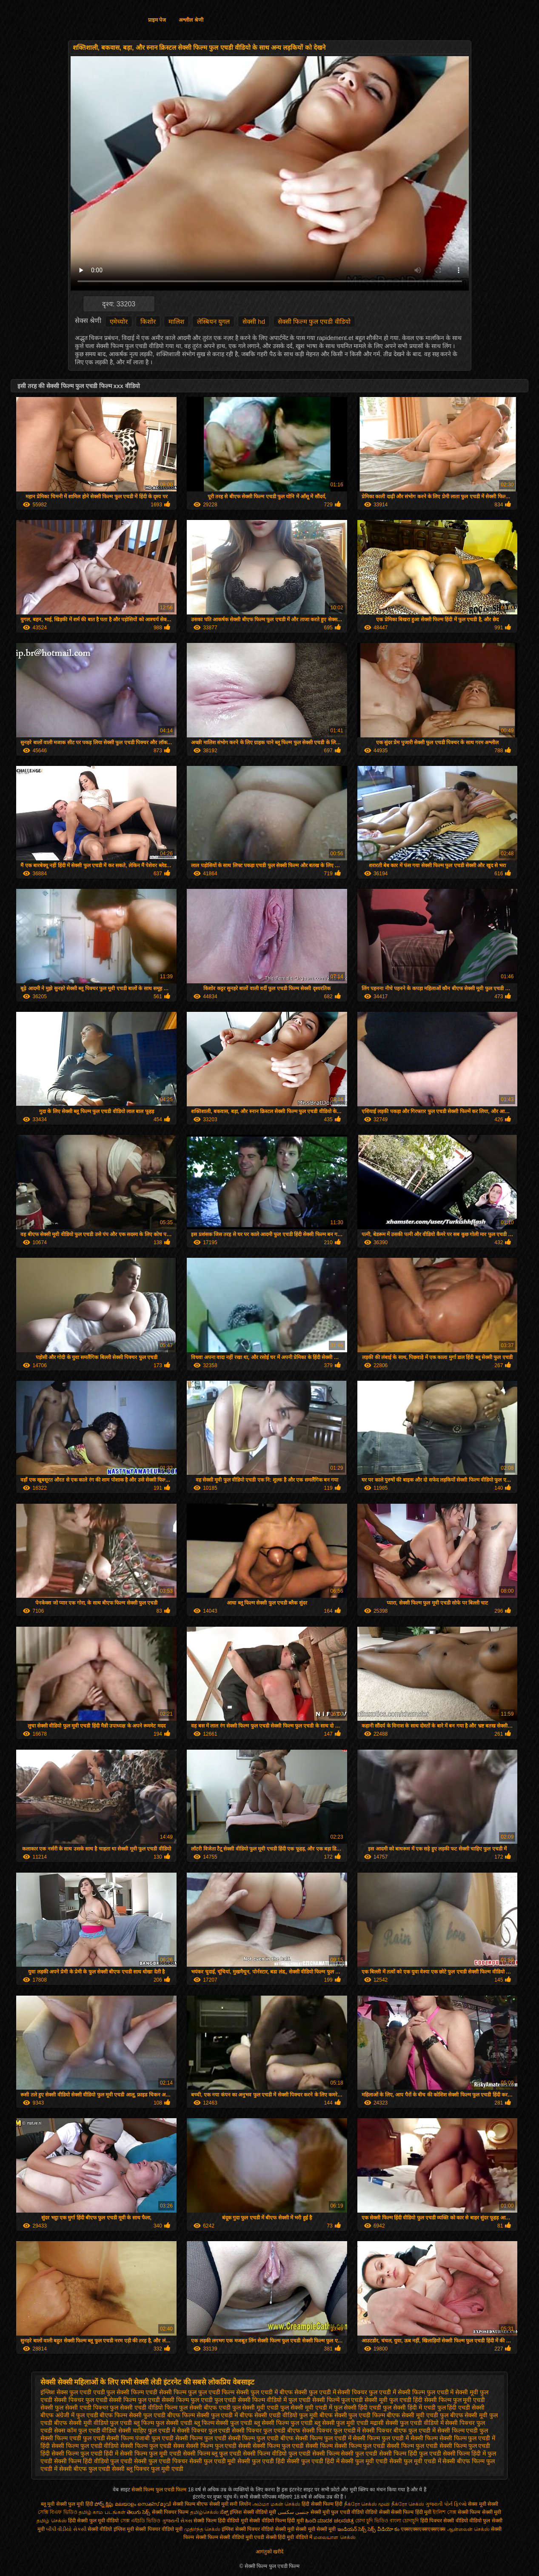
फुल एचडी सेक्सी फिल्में (313, 2399)
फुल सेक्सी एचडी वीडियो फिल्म (143, 2407)
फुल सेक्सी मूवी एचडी (255, 2407)
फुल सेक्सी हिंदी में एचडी (409, 2407)
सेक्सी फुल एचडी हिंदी (261, 2461)
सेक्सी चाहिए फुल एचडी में (146, 2430)
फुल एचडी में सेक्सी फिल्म (397, 2392)
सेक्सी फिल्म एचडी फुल (462, 2430)
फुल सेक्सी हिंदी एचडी (358, 2407)
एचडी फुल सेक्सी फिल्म (118, 2392)
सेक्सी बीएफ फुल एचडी (85, 2468)
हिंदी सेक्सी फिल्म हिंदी (323, 2504)
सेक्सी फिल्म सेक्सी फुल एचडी (345, 2453)
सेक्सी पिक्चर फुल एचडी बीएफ (266, 2430)
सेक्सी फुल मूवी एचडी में (415, 2461)
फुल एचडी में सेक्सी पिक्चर (338, 2392)
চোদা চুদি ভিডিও (372, 2521)
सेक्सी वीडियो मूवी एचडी (242, 2537)
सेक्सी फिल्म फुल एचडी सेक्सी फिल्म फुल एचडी (386, 2445)
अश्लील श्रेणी (191, 20)
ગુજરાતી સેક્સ (177, 2521)
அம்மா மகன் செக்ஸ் (276, 2504)
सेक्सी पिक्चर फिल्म (171, 2512)
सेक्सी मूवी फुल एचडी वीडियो (337, 2512)
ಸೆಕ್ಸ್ (225, 2512)
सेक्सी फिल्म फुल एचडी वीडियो (314, 321)
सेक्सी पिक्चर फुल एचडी (204, 2430)
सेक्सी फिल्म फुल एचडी (200, 2438)
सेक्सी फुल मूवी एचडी (364, 2461)
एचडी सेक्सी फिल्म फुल (171, 2392)
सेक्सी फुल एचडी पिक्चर (161, 2461)
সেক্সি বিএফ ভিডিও (57, 2512)
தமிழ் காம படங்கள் (102, 2512)
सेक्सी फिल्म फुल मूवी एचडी (150, 2453)
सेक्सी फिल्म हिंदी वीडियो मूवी (221, 2521)
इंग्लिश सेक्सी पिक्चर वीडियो (248, 2529)
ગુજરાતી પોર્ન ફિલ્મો (446, 2504)
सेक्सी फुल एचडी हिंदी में (313, 2461)
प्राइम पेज (157, 20)
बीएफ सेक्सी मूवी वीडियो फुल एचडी (93, 2422)
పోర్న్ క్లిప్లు (104, 2504)
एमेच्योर (119, 321)
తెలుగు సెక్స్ (138, 2512)
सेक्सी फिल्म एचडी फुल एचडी (72, 2438)
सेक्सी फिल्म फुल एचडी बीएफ (261, 2438)
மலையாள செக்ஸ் (334, 2537)
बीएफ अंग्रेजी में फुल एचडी (69, 2415)
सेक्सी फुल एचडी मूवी (212, 2461)
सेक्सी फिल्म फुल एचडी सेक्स (152, 2445)
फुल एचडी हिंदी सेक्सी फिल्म (420, 2399)
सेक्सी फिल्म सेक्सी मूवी (479, 2512)
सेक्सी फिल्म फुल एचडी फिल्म (159, 2490)
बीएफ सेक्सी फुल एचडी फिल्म (352, 2415)
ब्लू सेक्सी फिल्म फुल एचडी (283, 2422)
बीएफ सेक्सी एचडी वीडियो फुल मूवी (278, 2415)
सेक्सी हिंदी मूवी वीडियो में (289, 2537)
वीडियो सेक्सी (377, 2512)
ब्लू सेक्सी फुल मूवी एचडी (341, 2422)
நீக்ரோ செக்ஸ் (407, 2504)
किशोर (148, 321)
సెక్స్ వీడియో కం (383, 2529)
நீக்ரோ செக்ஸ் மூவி (367, 2504)
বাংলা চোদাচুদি (405, 2521)
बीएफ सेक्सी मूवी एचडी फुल (417, 2415)
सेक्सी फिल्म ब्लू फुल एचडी (212, 2453)
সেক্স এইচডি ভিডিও (141, 2521)
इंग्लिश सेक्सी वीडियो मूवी (253, 2512)
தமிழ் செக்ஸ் (51, 2521)
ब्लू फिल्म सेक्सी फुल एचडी (223, 2422)
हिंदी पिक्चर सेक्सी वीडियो (444, 2521)
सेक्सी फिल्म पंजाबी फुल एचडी (140, 2438)
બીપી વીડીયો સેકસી (66, 2529)
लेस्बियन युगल (213, 321)
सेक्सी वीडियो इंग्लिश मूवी (111, 2529)
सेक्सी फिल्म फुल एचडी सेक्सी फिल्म (292, 2445)
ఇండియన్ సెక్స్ (351, 2529)
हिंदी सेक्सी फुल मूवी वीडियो (93, 2521)
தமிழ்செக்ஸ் (204, 2512)
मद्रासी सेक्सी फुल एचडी (396, 2422)
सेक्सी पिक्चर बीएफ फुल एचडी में (398, 2430)
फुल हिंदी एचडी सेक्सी (461, 2407)
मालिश (176, 321)
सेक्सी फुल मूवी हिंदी (74, 2504)
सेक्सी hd (253, 321)
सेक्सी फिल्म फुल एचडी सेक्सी (218, 2445)
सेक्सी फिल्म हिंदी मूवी (411, 2512)
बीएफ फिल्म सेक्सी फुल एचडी (132, 2415)
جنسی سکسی (293, 2512)
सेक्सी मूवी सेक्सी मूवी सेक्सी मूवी (305, 2529)
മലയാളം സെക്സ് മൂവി (143, 2504)
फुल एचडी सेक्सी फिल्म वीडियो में (250, 2399)
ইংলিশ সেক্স (444, 2512)
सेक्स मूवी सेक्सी (483, 2504)
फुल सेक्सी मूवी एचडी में (306, 2407)
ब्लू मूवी (47, 2504)
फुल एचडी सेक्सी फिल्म (111, 2399)
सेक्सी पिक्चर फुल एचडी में (331, 2430)
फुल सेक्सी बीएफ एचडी (205, 2407)
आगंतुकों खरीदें (269, 2552)
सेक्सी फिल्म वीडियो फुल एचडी (277, 2453)
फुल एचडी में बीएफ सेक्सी (279, 2392)
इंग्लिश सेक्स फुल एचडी (65, 2392)
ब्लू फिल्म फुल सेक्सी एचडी (163, 2422)
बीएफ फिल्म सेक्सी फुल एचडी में (202, 2415)
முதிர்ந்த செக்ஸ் (202, 2529)
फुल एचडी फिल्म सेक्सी (223, 2392)
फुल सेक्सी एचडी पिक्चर (81, 2407)
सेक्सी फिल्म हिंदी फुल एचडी (410, 2453)
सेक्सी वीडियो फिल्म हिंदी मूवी (276, 2521)
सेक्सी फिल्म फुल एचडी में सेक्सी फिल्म (395, 2438)
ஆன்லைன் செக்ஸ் (468, 2529)
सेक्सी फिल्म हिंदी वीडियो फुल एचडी (93, 2461)
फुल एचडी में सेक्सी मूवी (453, 2392)
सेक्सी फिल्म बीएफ (191, 2504)
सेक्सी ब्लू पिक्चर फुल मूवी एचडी (147, 2468)
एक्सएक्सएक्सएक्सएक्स (423, 2529)
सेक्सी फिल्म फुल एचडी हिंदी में (84, 2453)
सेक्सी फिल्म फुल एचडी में (323, 2438)
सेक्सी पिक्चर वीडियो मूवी (159, 2529)
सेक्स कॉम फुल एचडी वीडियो (85, 2430)
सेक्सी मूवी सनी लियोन (230, 2504)
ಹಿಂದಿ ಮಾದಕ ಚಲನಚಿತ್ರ (329, 2521)
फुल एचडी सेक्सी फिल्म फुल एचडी (175, 2399)
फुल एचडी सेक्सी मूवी (364, 2399)
